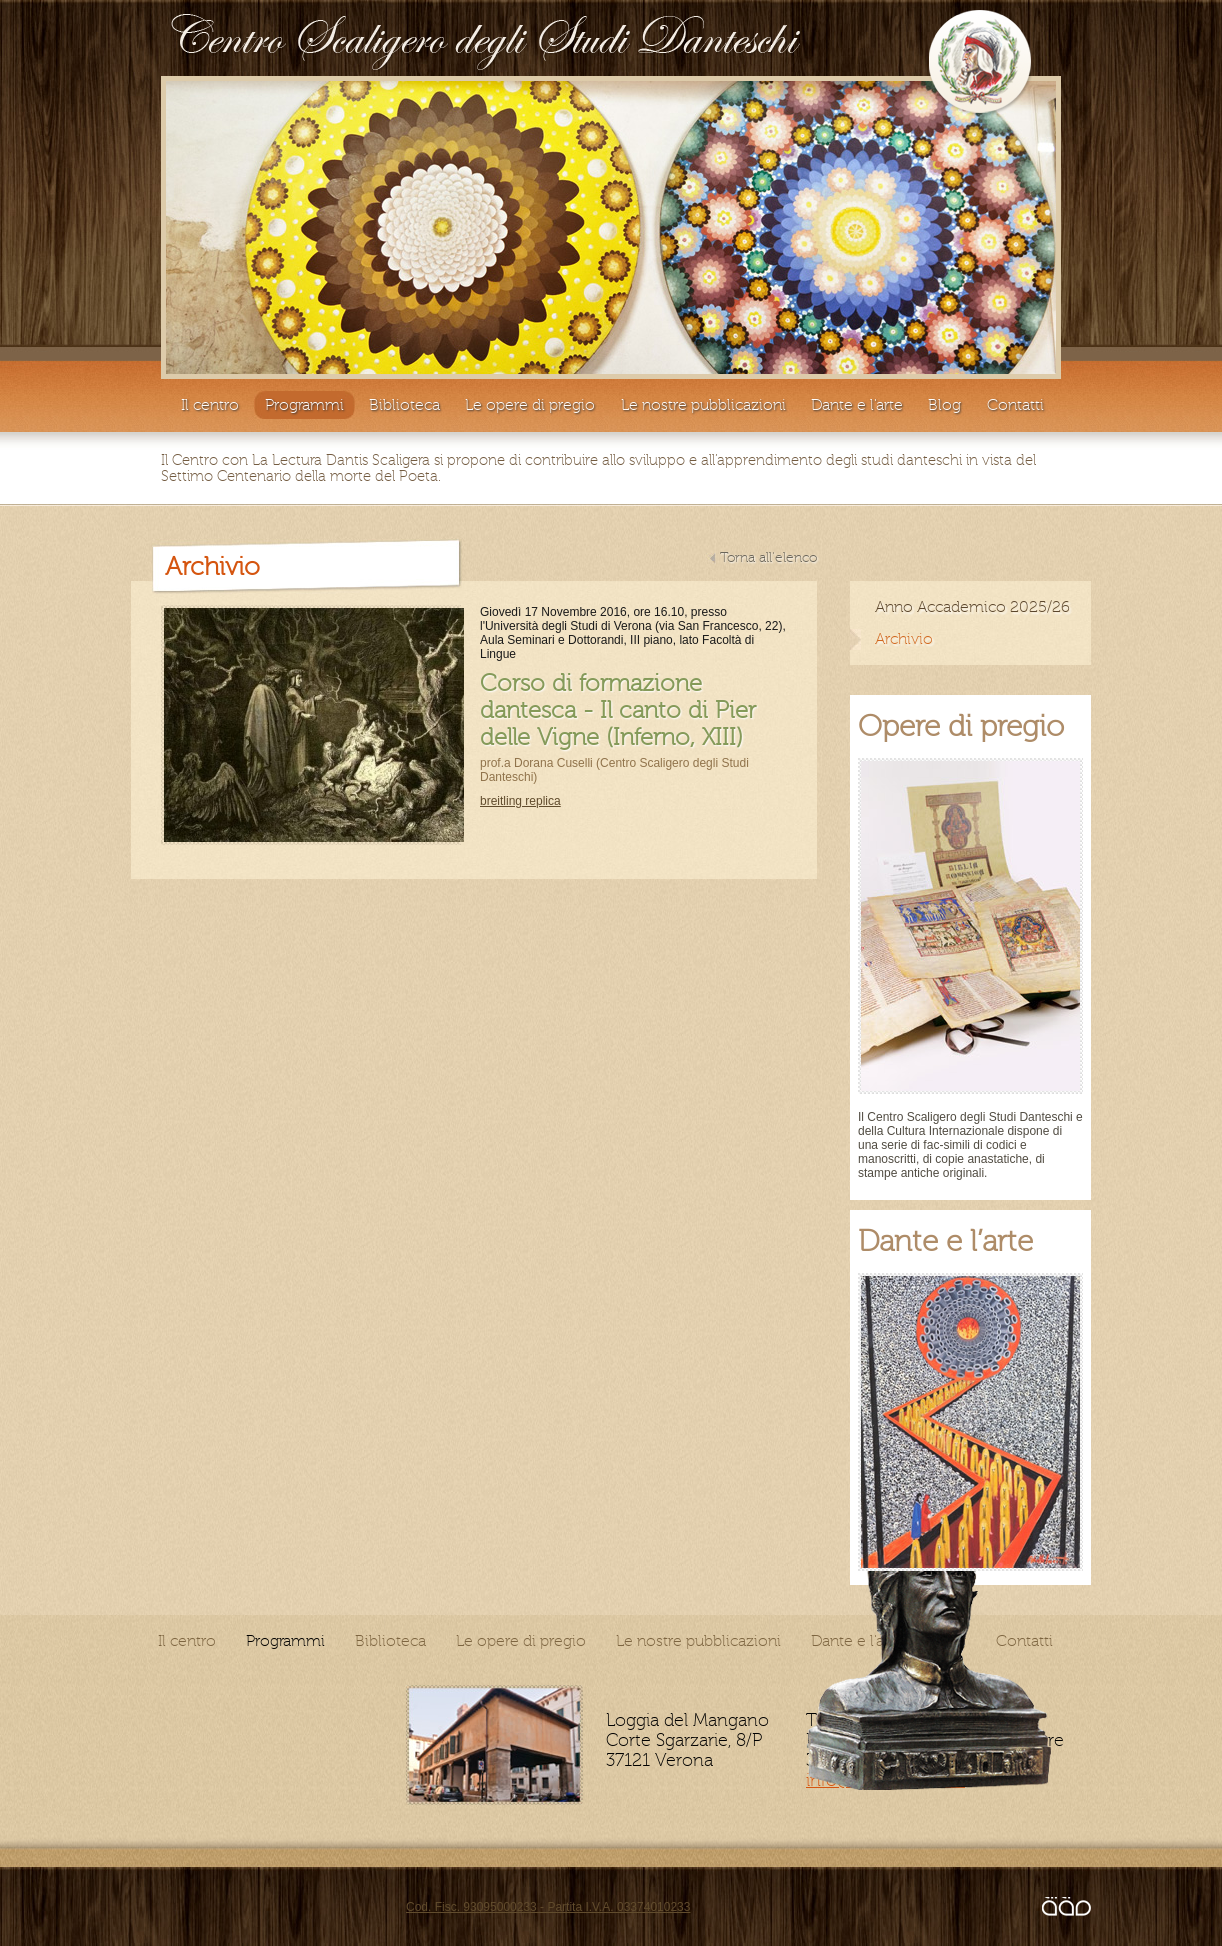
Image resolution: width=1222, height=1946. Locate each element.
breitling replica (520, 801)
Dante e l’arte (945, 1241)
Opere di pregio (961, 726)
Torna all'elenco (768, 558)
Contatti (1015, 405)
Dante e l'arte (857, 405)
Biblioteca (404, 405)
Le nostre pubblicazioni (703, 405)
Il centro (210, 405)
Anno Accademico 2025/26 (972, 607)
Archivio (904, 639)
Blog (944, 405)
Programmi (304, 405)
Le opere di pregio (530, 405)
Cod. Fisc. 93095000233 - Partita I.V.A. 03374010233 (548, 1907)
